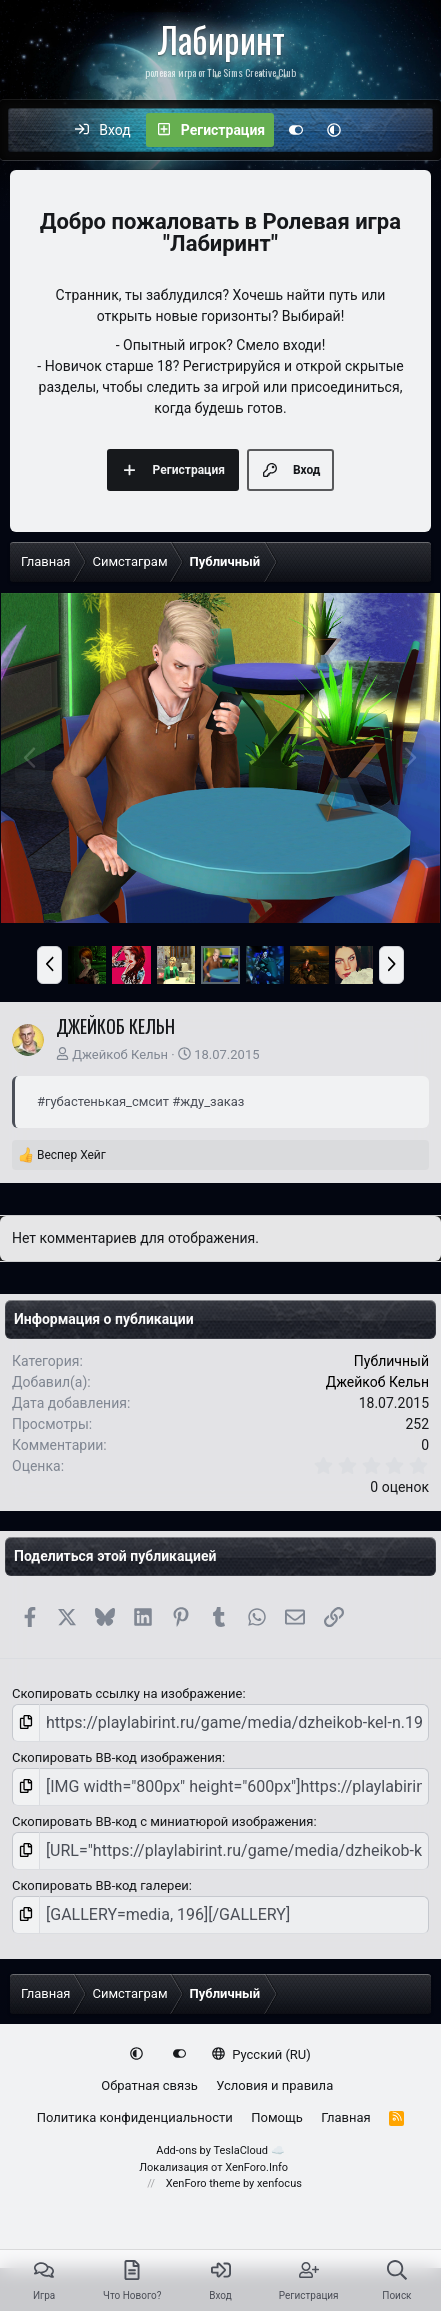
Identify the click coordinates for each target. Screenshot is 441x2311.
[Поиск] (416, 130)
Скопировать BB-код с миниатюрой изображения (162, 1821)
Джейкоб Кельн (120, 1054)
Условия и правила (274, 2085)
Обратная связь (149, 2085)
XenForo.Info (256, 2167)
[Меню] (34, 130)
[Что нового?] (374, 130)
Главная (345, 2117)
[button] (334, 130)
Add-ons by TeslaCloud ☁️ (220, 2150)
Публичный (391, 1361)
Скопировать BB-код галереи (100, 1885)
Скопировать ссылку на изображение (127, 1693)
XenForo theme (203, 2183)
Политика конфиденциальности (135, 2117)
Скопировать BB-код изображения (117, 1757)
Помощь (277, 2117)
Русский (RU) (261, 2054)
